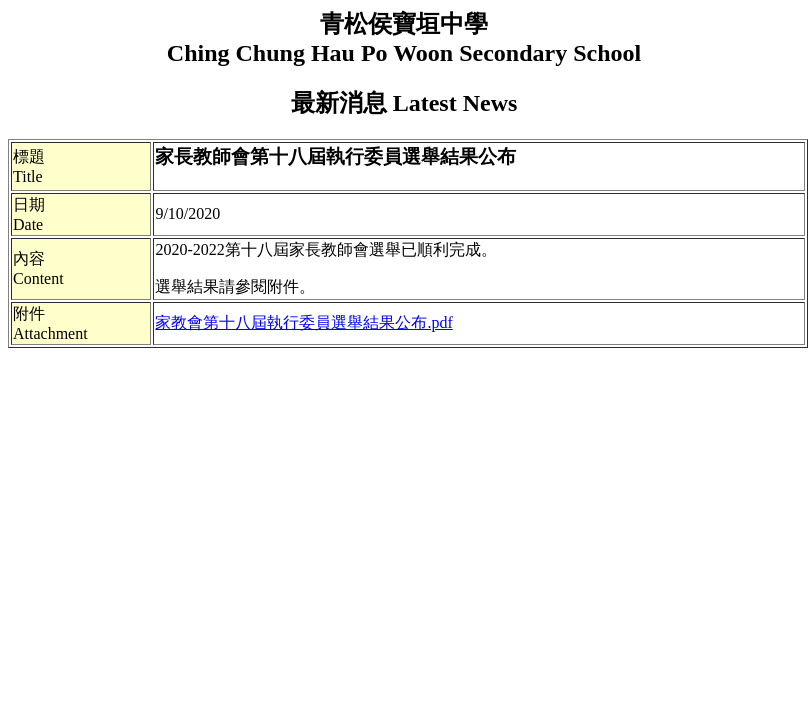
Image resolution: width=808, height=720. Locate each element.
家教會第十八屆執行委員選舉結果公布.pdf (303, 322)
